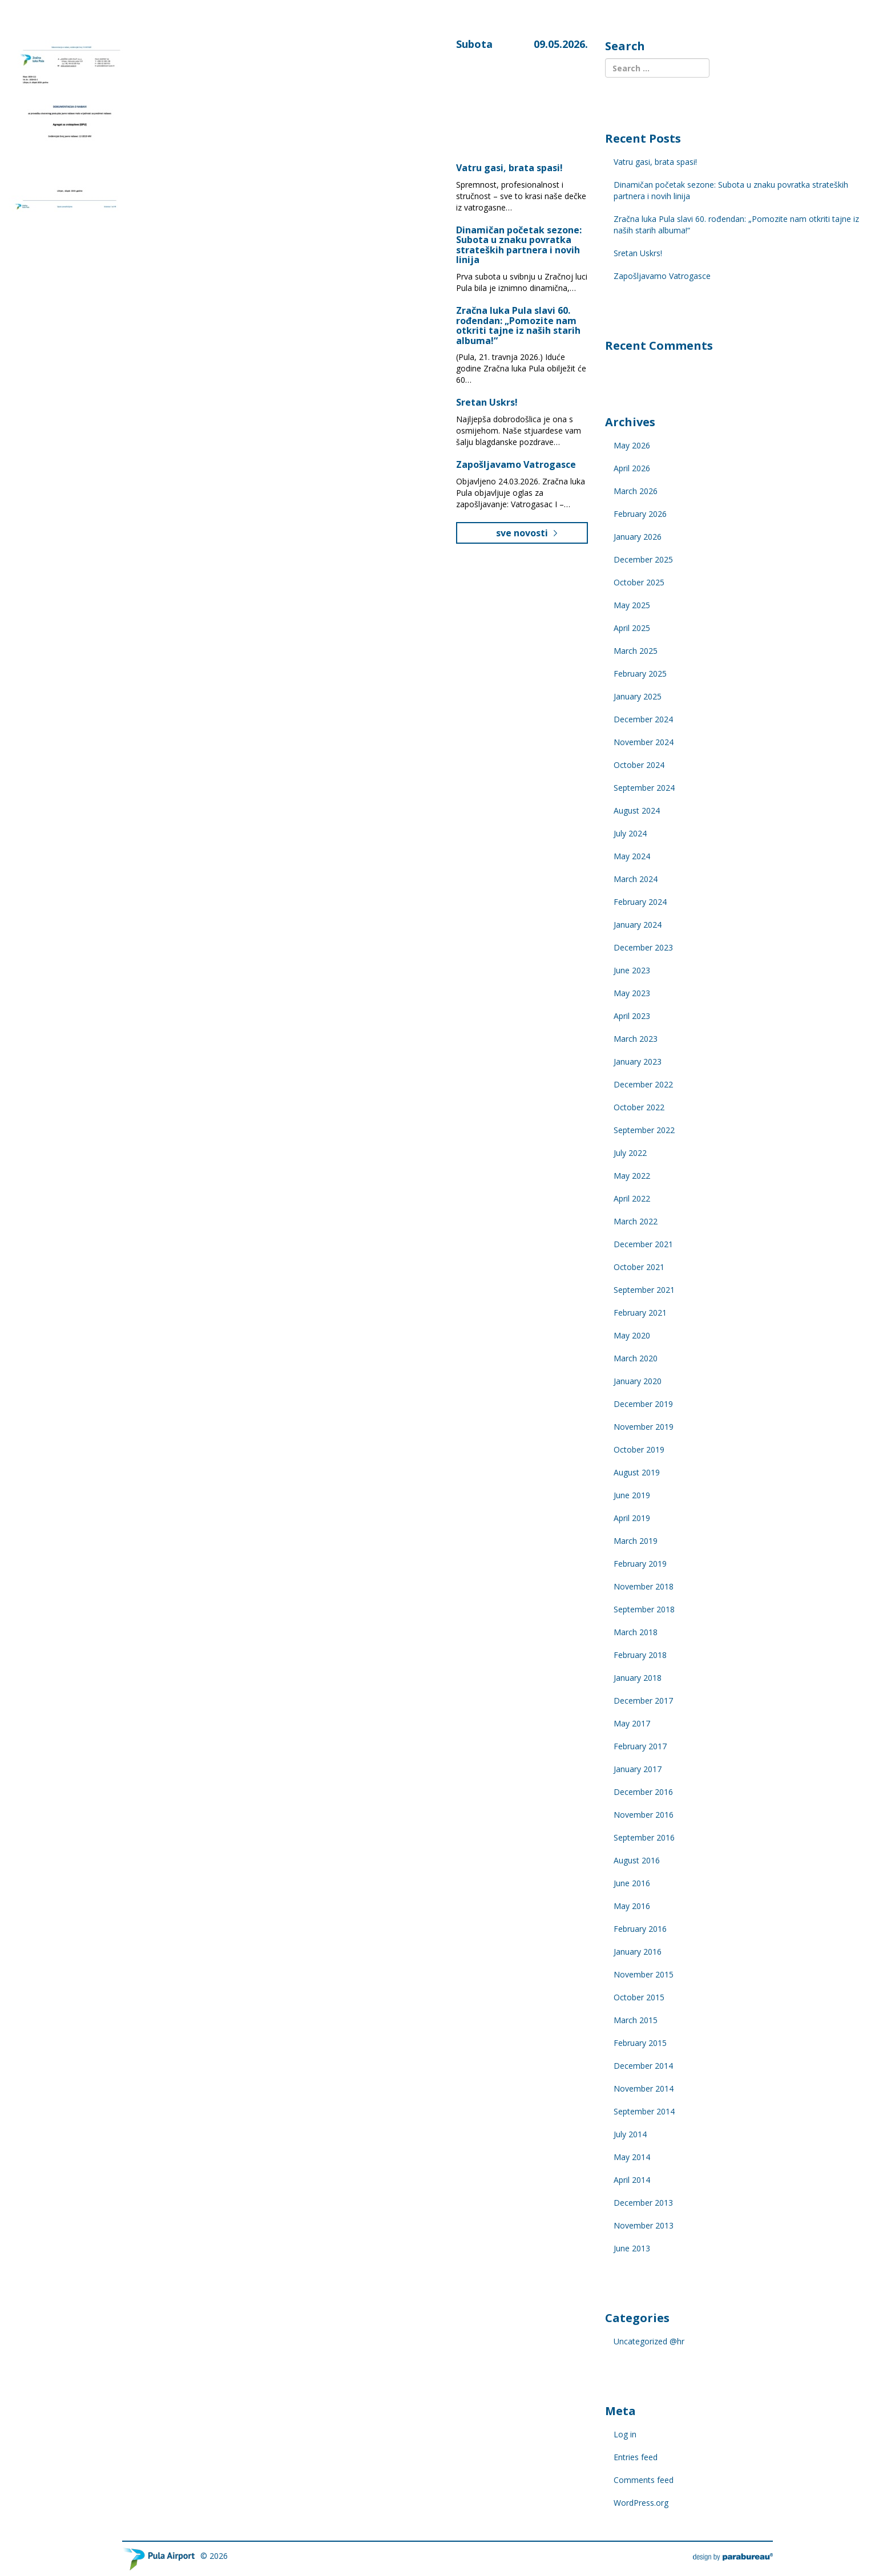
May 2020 (632, 1335)
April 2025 (632, 627)
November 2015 (644, 1974)
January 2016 (638, 1951)
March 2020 (636, 1358)
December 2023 (643, 947)
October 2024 (639, 764)
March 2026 (636, 491)
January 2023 (638, 1061)
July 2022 (630, 1152)
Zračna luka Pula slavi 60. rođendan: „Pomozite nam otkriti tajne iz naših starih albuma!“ (518, 325)
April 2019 (632, 1518)
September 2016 (644, 1837)
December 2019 (643, 1403)
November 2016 (644, 1814)
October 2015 (639, 1997)
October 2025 (639, 582)
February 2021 (640, 1312)
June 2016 (632, 1883)
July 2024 (630, 833)
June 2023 (632, 970)
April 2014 (632, 2179)
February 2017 (640, 1746)
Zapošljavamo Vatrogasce (516, 464)
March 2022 (636, 1221)
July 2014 (630, 2134)
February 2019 (640, 1563)
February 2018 (640, 1654)
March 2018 (636, 1632)
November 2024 (644, 742)
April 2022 (632, 1198)
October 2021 (639, 1266)
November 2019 (644, 1426)
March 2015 (636, 2020)
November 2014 (644, 2088)
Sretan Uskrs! (487, 402)
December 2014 (643, 2065)
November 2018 (644, 1586)
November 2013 (644, 2225)
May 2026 (632, 445)
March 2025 (636, 650)
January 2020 (638, 1381)
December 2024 (643, 719)
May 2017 (632, 1723)
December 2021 (643, 1244)
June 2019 (632, 1495)
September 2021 (644, 1289)
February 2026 (640, 513)
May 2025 (632, 605)
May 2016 (632, 1905)
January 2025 (638, 696)
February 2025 (640, 673)
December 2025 (643, 559)
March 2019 (636, 1540)
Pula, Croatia (508, 92)
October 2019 (639, 1449)
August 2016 (637, 1860)
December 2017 (643, 1700)
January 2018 (638, 1677)
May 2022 (632, 1175)
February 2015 (640, 2042)
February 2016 (640, 1928)
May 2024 (632, 856)
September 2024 (644, 787)
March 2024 (636, 879)
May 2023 (632, 993)
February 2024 (640, 901)
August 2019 (637, 1472)
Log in (625, 2434)
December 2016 (643, 1791)
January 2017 (638, 1769)
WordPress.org (641, 2502)
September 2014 (644, 2111)
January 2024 (638, 924)
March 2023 (636, 1038)
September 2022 (644, 1130)
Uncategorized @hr (649, 2341)
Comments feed (644, 2479)
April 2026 (632, 468)
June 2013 (632, 2248)
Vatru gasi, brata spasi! (510, 167)
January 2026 (638, 536)
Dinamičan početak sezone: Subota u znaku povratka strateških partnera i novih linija (519, 245)
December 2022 (643, 1084)
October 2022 (639, 1107)
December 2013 (643, 2202)
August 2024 (637, 810)
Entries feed (636, 2457)
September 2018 (644, 1609)
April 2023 (632, 1015)
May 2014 (632, 2157)
